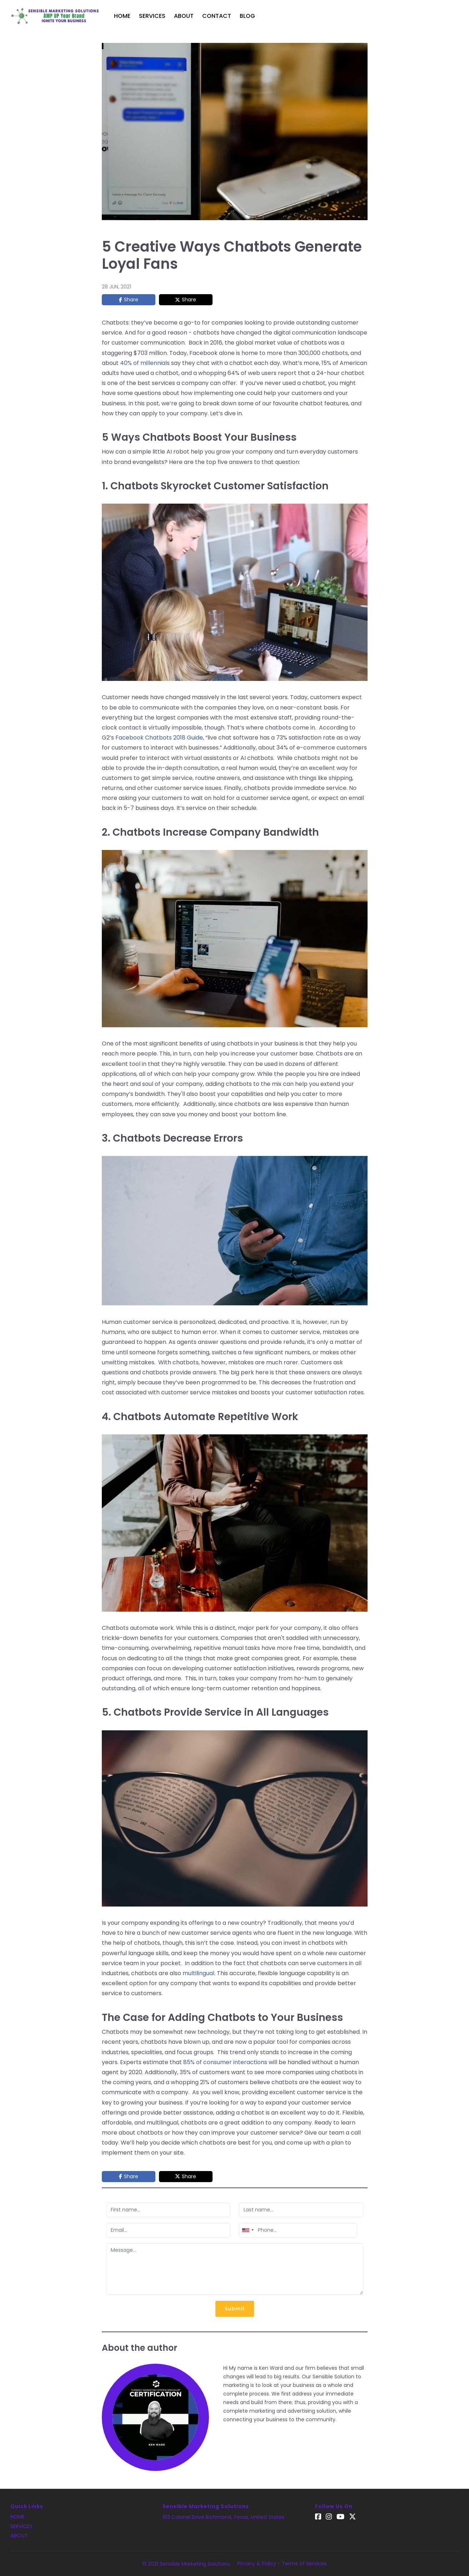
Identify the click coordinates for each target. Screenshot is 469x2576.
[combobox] (247, 2230)
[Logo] (55, 16)
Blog (247, 16)
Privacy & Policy (256, 2563)
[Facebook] (318, 2517)
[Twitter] (355, 2517)
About (184, 16)
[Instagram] (329, 2517)
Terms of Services (304, 2563)
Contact (216, 16)
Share (131, 299)
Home (122, 16)
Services (152, 16)
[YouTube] (342, 2517)
